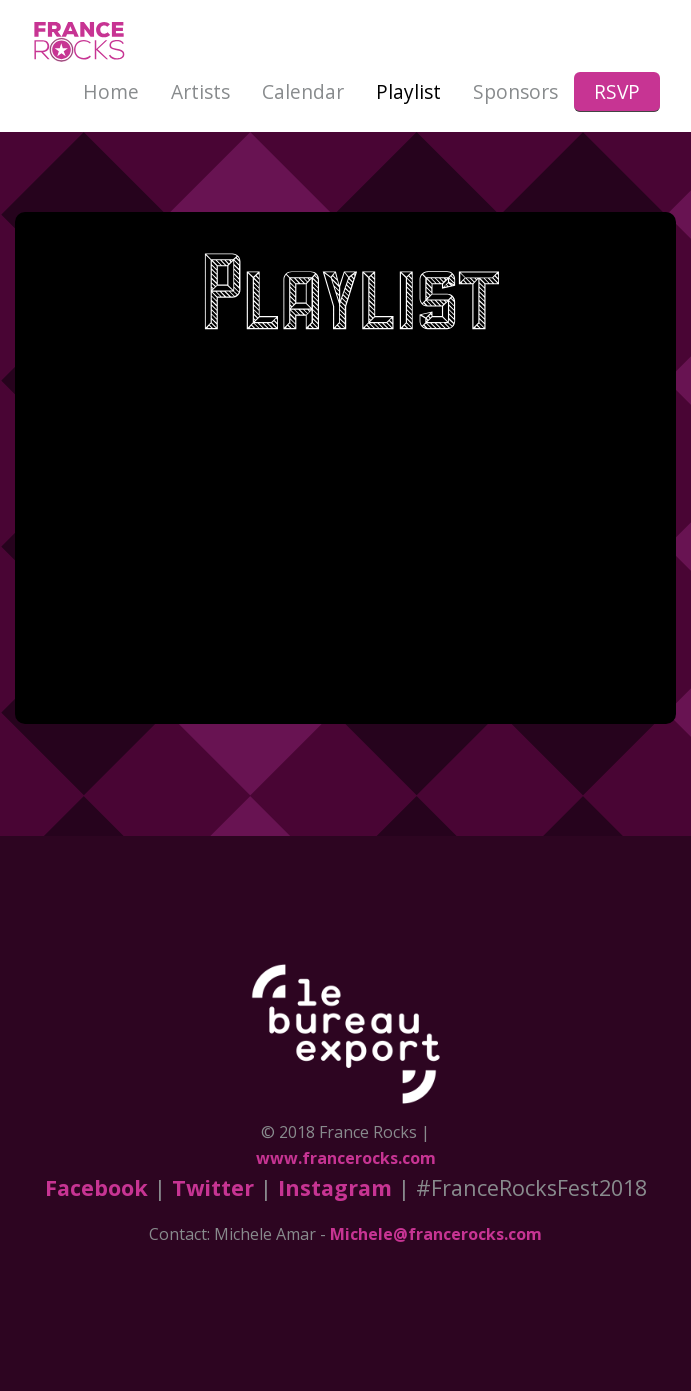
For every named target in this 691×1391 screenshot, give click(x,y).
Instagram (335, 1187)
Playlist (408, 91)
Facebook (96, 1187)
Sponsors (515, 91)
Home (111, 91)
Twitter (213, 1187)
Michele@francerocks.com (436, 1234)
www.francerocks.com (346, 1158)
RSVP (617, 91)
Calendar (303, 91)
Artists (200, 91)
